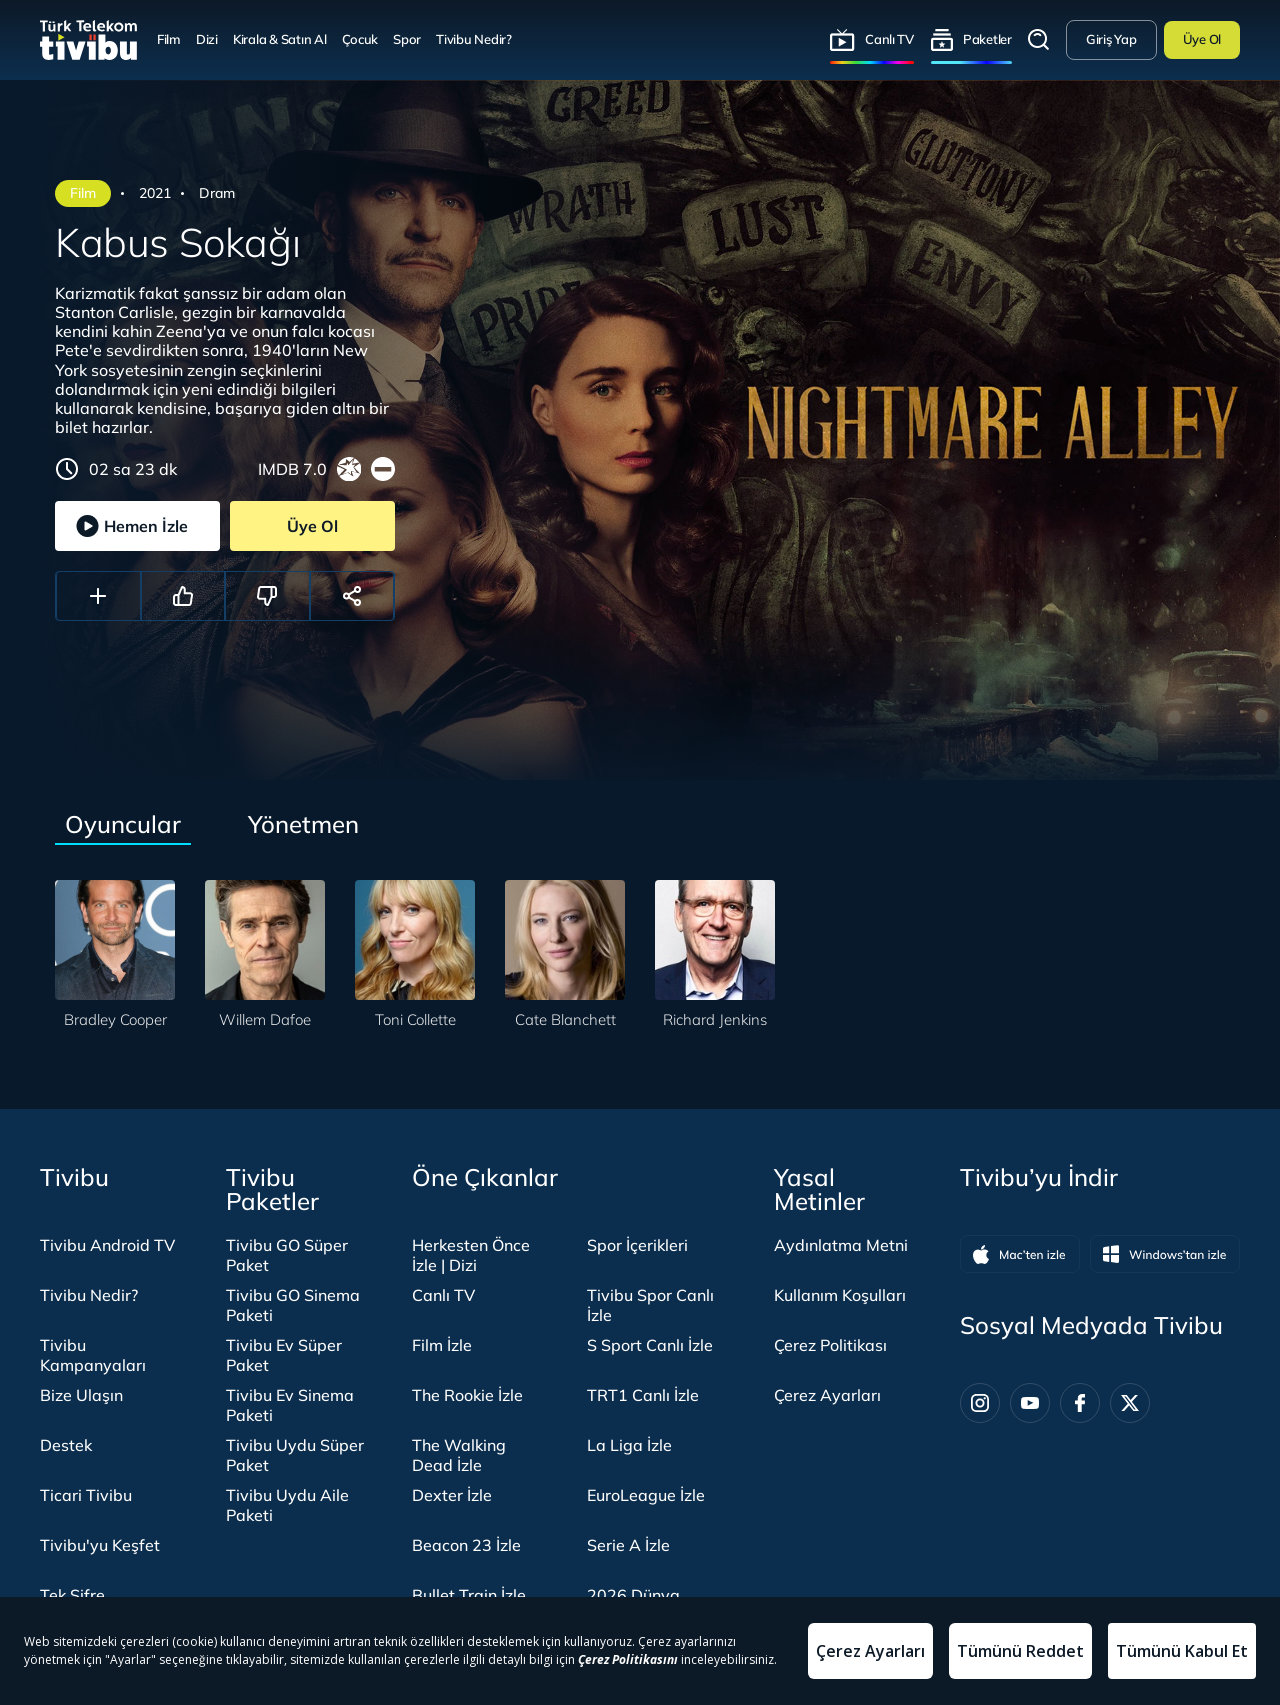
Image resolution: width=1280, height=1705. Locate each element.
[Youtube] (1030, 1403)
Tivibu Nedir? (474, 39)
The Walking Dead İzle (459, 1455)
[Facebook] (1080, 1403)
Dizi (207, 39)
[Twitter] (1130, 1403)
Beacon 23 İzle (466, 1545)
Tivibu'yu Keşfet (100, 1545)
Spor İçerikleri (637, 1245)
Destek (66, 1445)
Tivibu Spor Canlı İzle (650, 1305)
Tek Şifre (72, 1595)
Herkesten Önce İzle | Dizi (471, 1255)
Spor (407, 39)
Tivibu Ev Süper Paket (284, 1355)
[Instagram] (980, 1403)
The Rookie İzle (467, 1395)
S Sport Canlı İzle (650, 1345)
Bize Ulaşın (81, 1395)
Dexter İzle (452, 1495)
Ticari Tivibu (86, 1495)
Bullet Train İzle (469, 1595)
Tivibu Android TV (107, 1245)
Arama (1039, 40)
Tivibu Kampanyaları (93, 1355)
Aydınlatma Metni (841, 1245)
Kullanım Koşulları (840, 1295)
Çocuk (360, 39)
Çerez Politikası (830, 1345)
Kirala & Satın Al (280, 39)
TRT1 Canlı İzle (643, 1395)
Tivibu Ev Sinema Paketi (290, 1405)
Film (169, 39)
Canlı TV (889, 39)
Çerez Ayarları (827, 1395)
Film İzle (442, 1345)
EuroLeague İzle (646, 1495)
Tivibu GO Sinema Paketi (293, 1305)
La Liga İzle (629, 1445)
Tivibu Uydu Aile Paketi (287, 1505)
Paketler (987, 39)
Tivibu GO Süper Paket (287, 1255)
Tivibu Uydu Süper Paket (295, 1455)
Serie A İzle (628, 1545)
